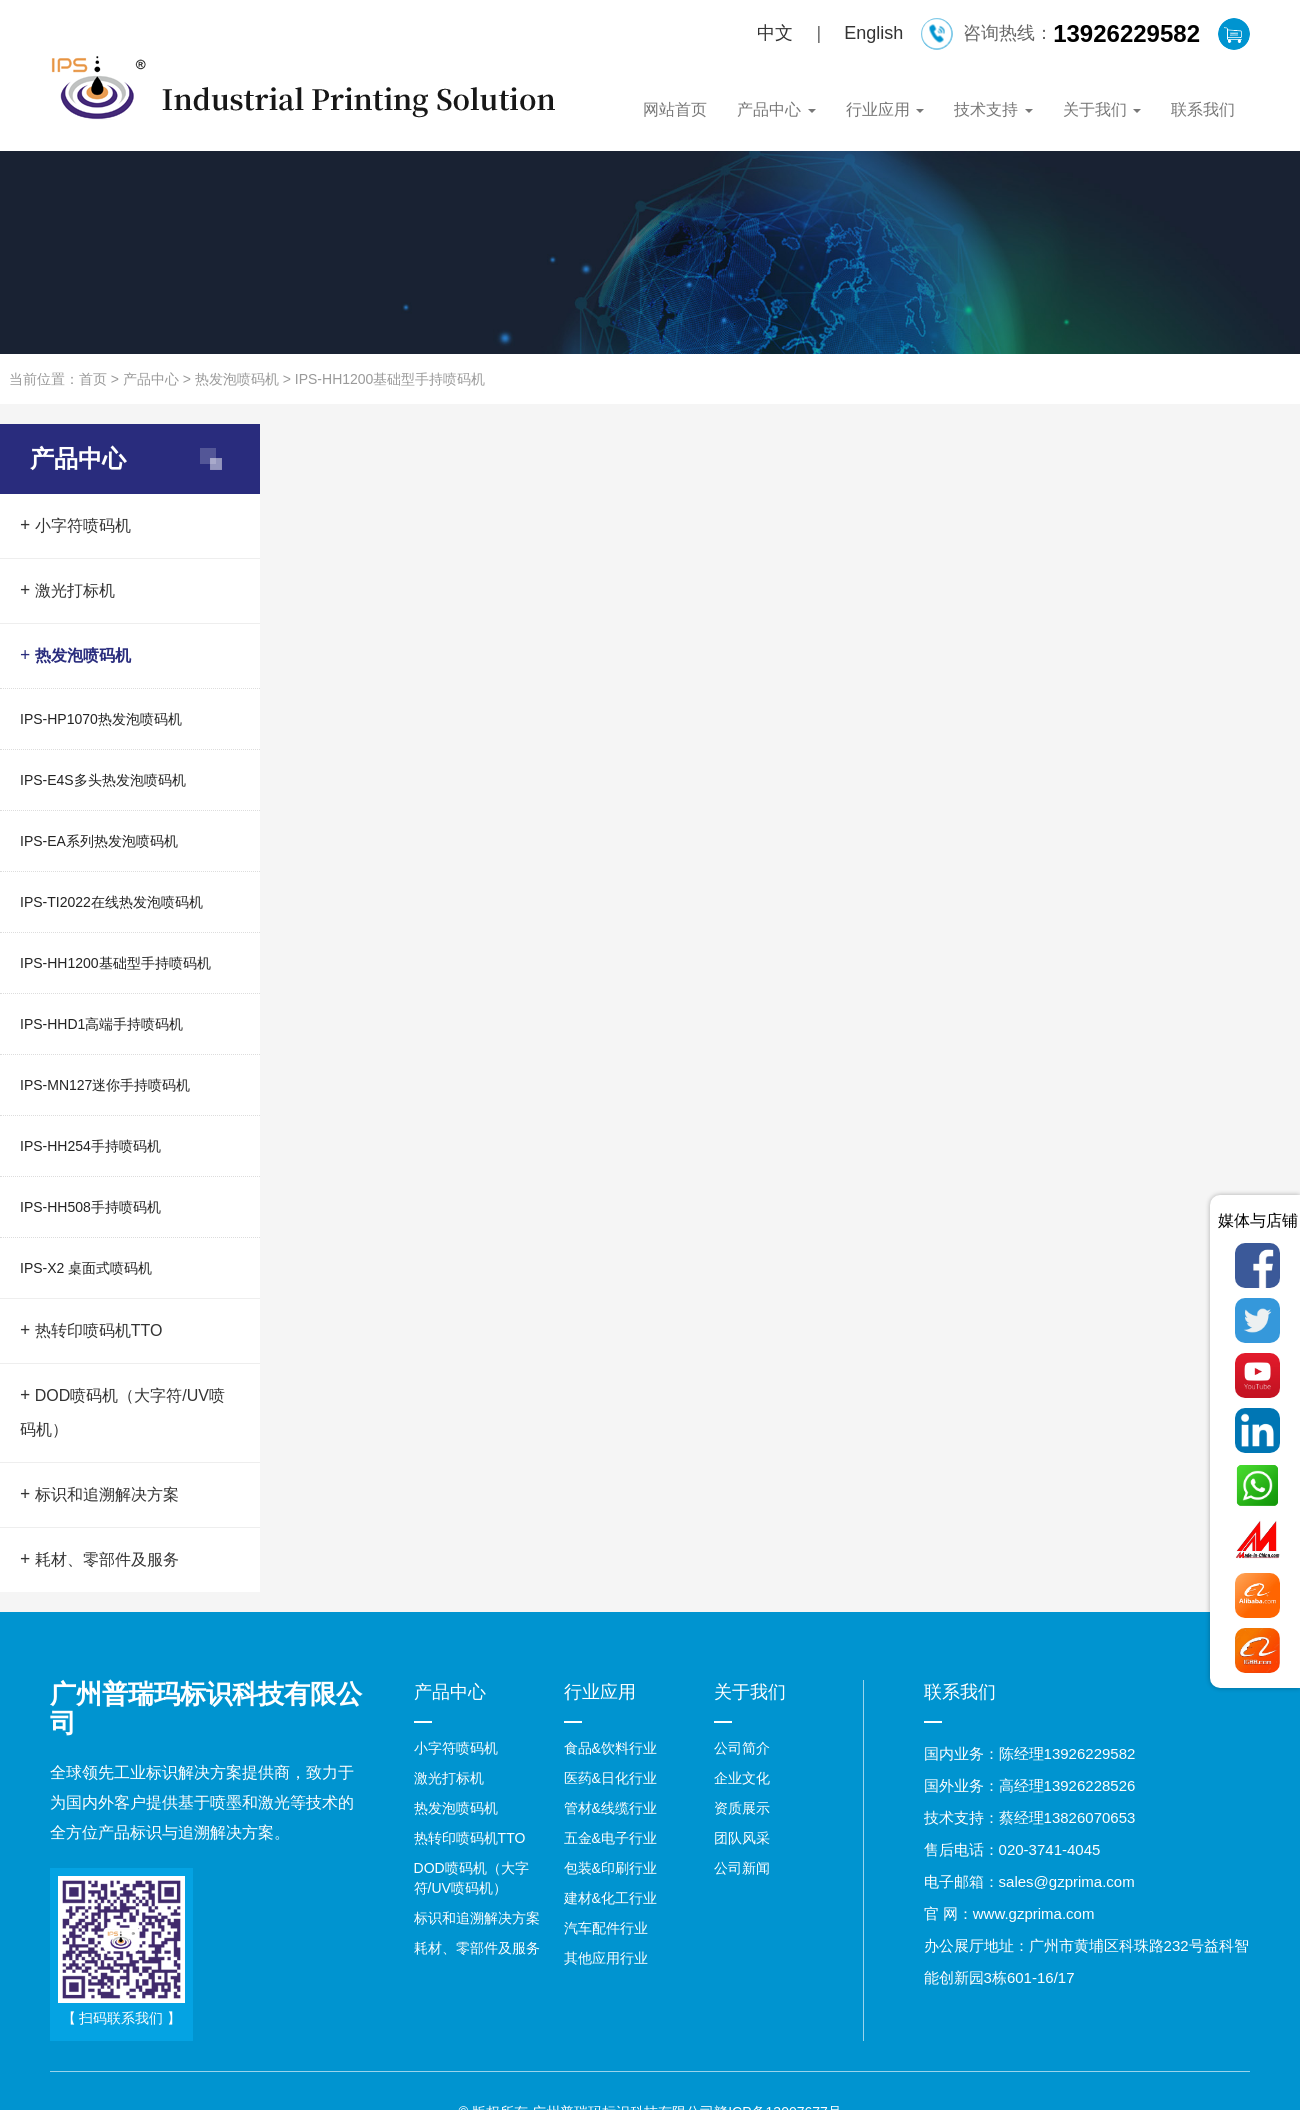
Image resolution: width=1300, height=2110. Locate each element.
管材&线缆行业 (610, 1808)
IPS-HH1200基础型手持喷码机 (390, 379)
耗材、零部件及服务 (99, 1559)
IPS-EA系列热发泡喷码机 (99, 841)
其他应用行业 (606, 1958)
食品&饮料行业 (610, 1748)
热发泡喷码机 (237, 379)
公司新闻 (742, 1868)
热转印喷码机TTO (91, 1330)
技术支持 (993, 109)
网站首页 (675, 109)
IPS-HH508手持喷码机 (90, 1207)
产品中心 (776, 109)
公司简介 (742, 1748)
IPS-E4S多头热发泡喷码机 (103, 780)
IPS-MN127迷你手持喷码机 (105, 1085)
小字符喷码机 (75, 525)
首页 (93, 379)
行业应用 (885, 109)
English (873, 33)
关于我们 (1102, 109)
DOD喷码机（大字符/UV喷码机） (122, 1412)
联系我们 (1203, 109)
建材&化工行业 (610, 1898)
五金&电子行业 (610, 1838)
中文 (775, 33)
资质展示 (742, 1808)
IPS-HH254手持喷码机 (90, 1146)
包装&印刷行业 (610, 1868)
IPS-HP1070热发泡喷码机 (101, 719)
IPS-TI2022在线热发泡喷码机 (111, 902)
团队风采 (742, 1838)
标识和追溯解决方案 (99, 1494)
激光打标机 (67, 590)
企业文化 (742, 1778)
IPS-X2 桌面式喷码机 (86, 1268)
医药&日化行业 (610, 1778)
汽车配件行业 (606, 1928)
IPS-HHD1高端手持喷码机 (101, 1024)
